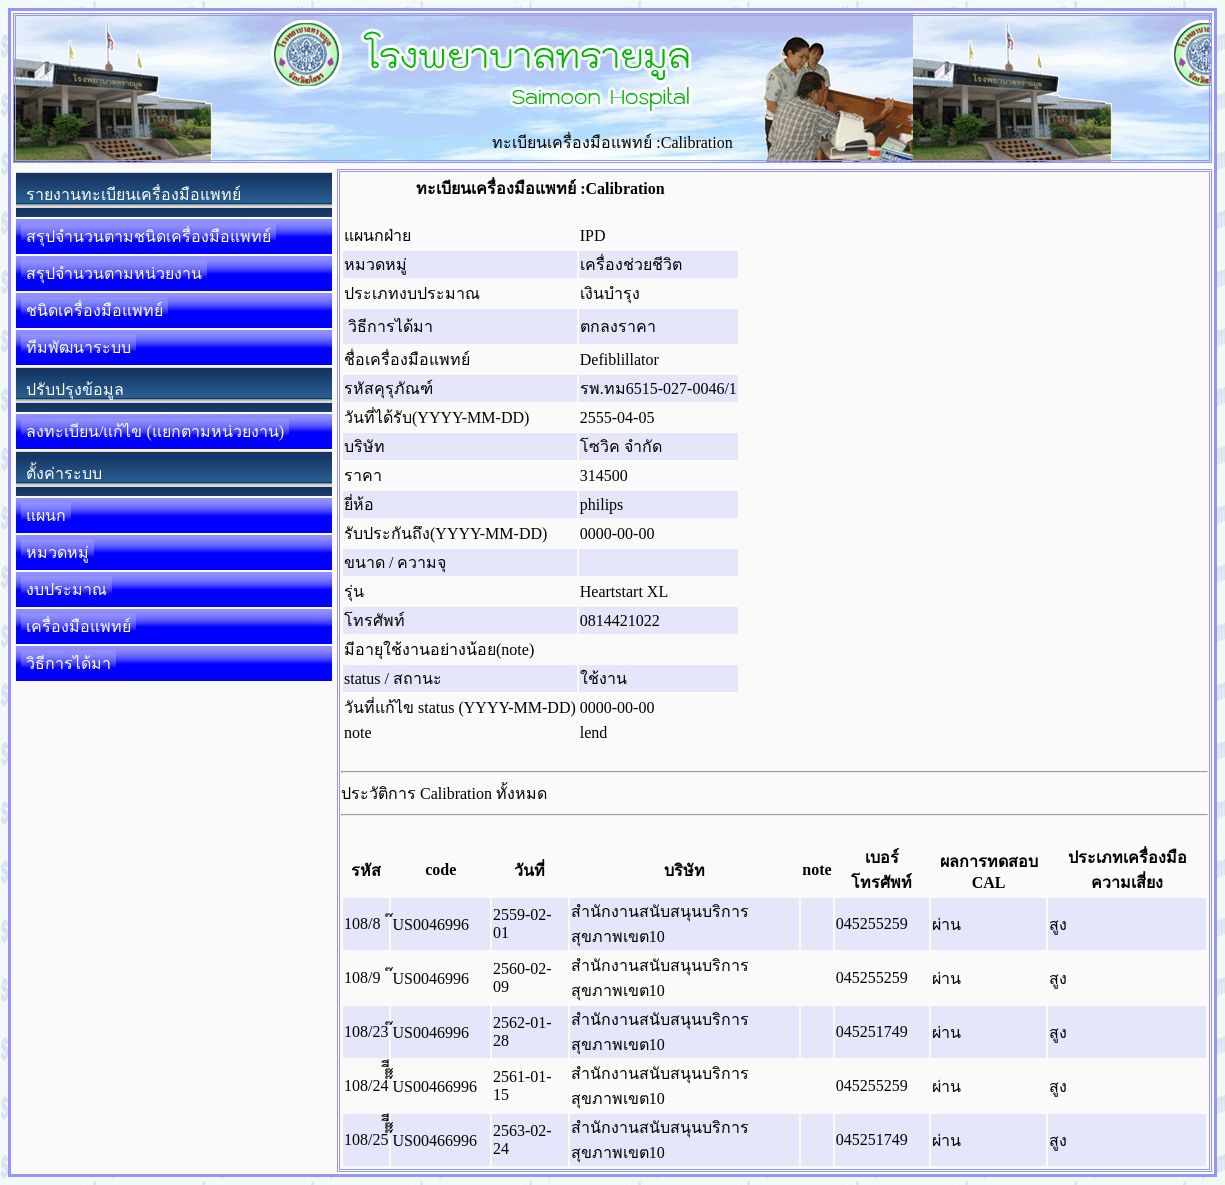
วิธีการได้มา (68, 663)
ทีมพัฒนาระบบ (78, 347)
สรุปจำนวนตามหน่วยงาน (114, 273)
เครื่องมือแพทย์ (78, 626)
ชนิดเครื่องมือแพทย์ (94, 310)
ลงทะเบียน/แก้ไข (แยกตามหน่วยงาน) (155, 431)
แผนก (46, 515)
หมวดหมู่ (57, 552)
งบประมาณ (66, 589)
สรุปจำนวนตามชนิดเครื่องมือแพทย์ (148, 236)
